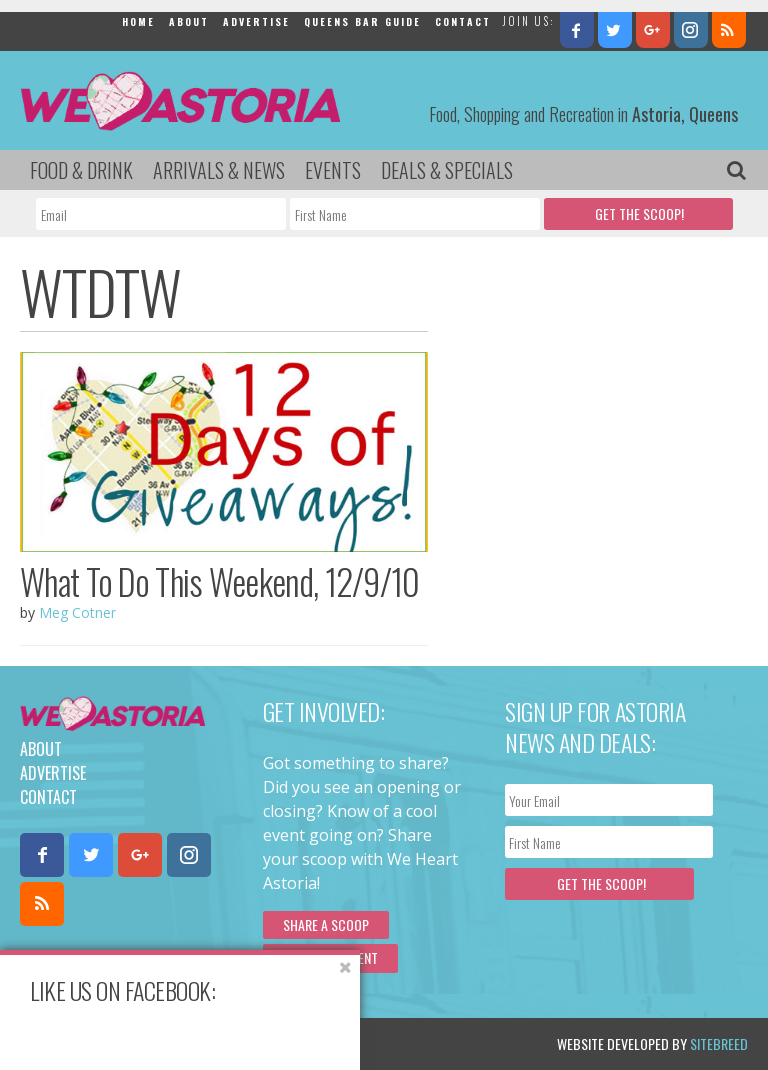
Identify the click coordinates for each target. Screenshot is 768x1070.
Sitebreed (719, 1043)
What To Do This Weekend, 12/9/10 (220, 581)
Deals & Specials (447, 170)
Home (138, 21)
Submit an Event (330, 957)
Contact (463, 21)
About (189, 21)
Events (333, 170)
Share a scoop (326, 924)
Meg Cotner (77, 612)
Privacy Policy (222, 1043)
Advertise (256, 21)
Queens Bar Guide (362, 21)
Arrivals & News (219, 170)
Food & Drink (81, 170)
